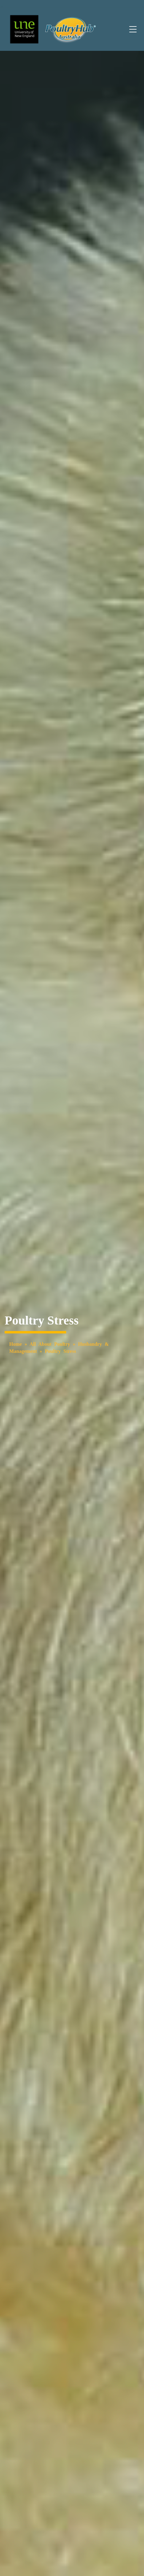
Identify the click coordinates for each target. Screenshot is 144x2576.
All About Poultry (50, 1344)
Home (15, 1344)
